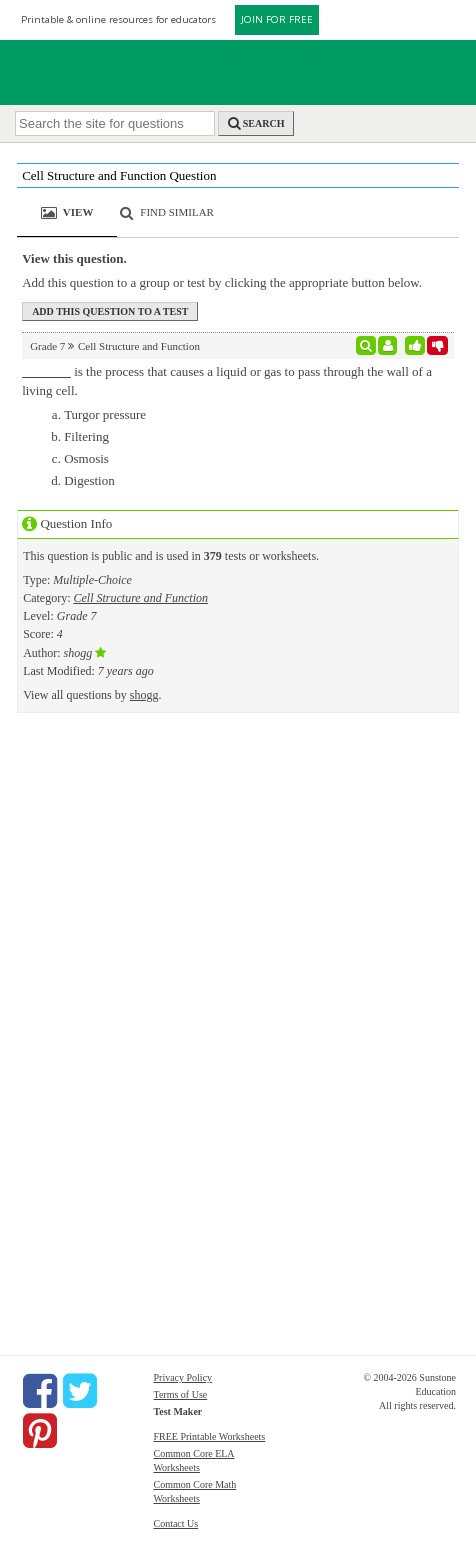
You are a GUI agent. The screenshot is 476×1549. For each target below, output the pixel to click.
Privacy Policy (182, 1377)
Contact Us (175, 1523)
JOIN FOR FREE (277, 19)
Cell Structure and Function (140, 598)
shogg (144, 695)
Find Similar (177, 212)
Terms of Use (180, 1394)
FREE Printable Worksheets (209, 1436)
